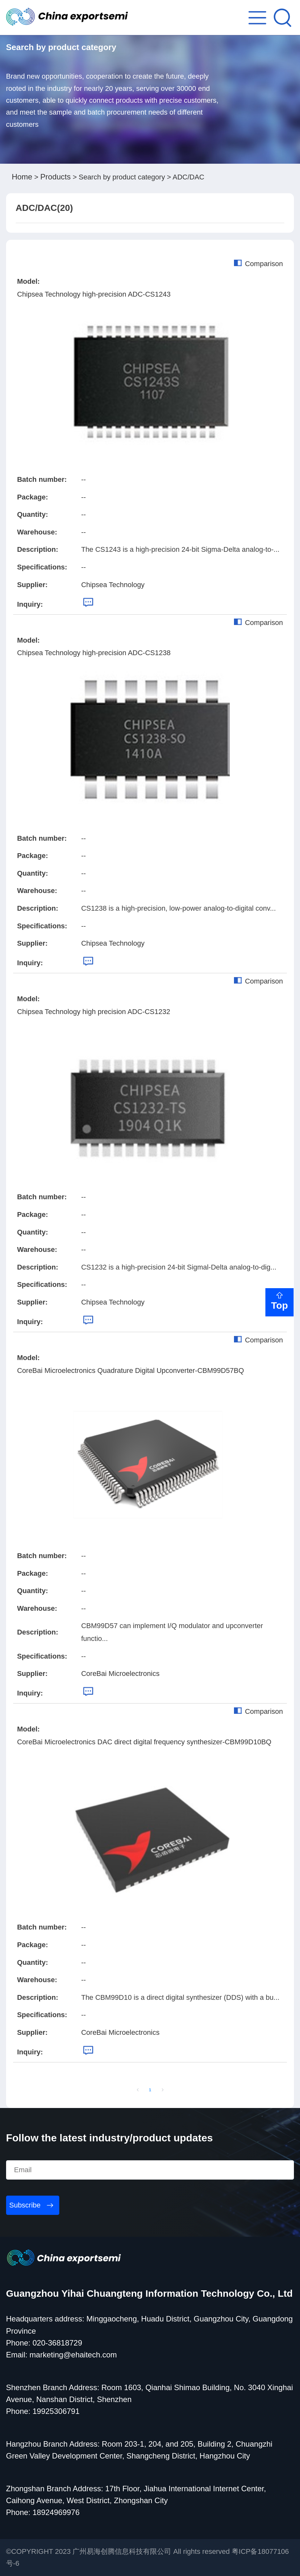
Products (55, 176)
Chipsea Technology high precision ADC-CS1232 (93, 1012)
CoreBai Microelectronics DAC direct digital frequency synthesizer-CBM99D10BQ (144, 1742)
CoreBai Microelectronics (120, 1674)
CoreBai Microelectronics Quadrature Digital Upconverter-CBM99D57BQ (130, 1370)
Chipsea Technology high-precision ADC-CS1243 (94, 294)
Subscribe (25, 2205)
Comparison (258, 264)
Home (22, 176)
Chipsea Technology (113, 585)
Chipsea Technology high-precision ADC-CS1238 (94, 653)
